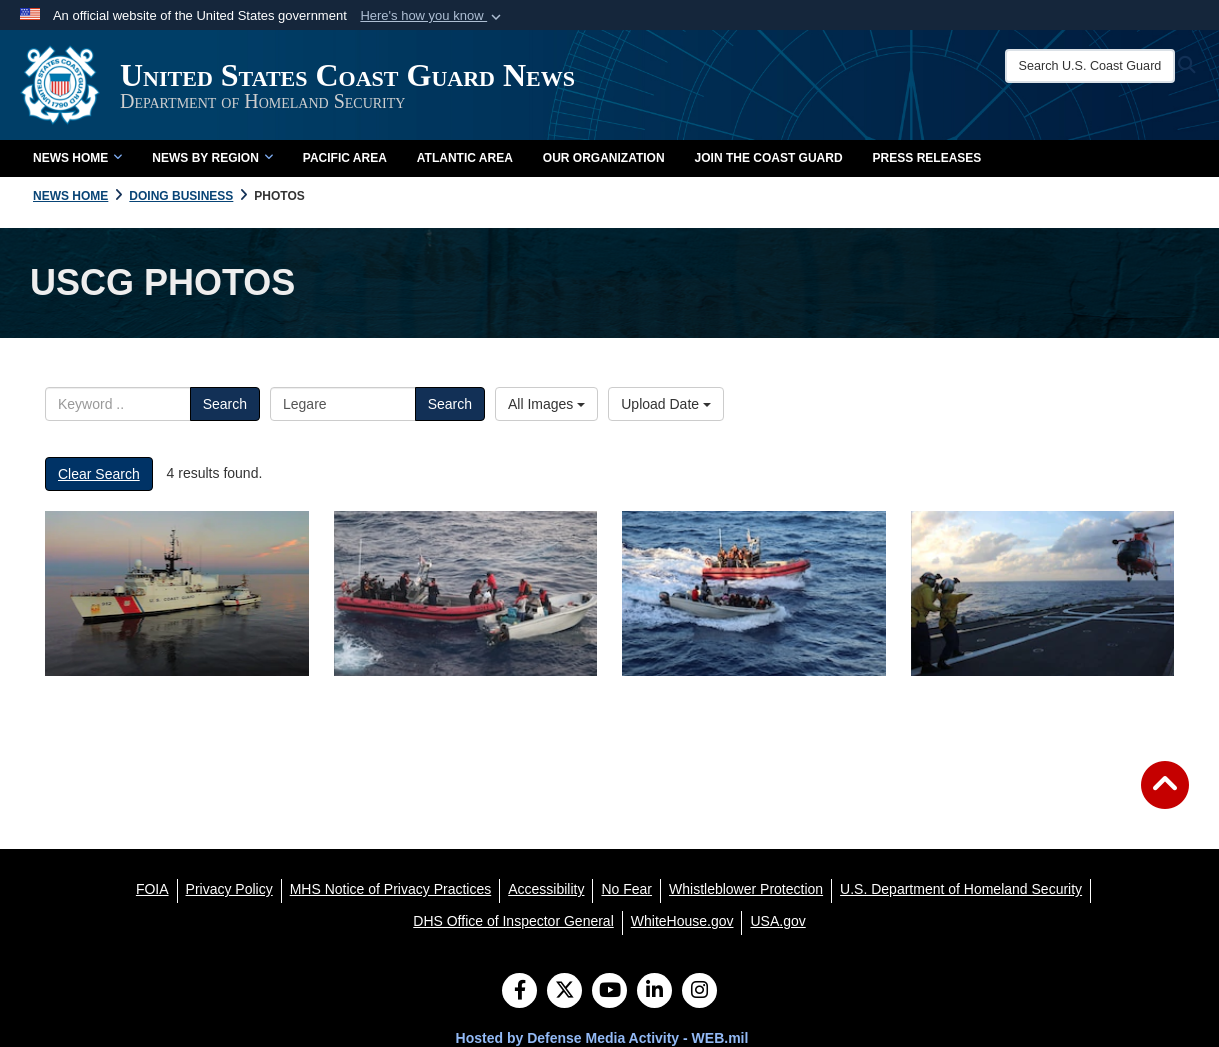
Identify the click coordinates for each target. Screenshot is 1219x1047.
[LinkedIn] (654, 992)
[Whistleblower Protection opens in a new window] (746, 889)
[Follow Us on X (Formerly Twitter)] (564, 992)
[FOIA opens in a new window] (152, 889)
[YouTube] (609, 992)
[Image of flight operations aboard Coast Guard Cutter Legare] (1043, 593)
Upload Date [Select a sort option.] (666, 404)
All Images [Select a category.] (546, 404)
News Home (77, 158)
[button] (432, 16)
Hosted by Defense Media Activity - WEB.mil (602, 1038)
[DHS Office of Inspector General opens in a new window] (513, 921)
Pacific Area (345, 158)
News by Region (212, 158)
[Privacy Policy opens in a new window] (229, 889)
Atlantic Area (465, 158)
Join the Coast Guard (769, 158)
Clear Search (99, 474)
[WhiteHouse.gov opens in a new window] (682, 921)
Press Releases (927, 158)
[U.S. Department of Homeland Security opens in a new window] (961, 889)
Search (225, 404)
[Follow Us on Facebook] (519, 992)
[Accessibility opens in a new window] (546, 889)
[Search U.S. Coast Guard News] (1090, 66)
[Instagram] (699, 992)
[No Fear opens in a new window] (626, 889)
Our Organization (604, 158)
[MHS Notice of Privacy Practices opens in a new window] (391, 889)
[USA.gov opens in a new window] (777, 921)
